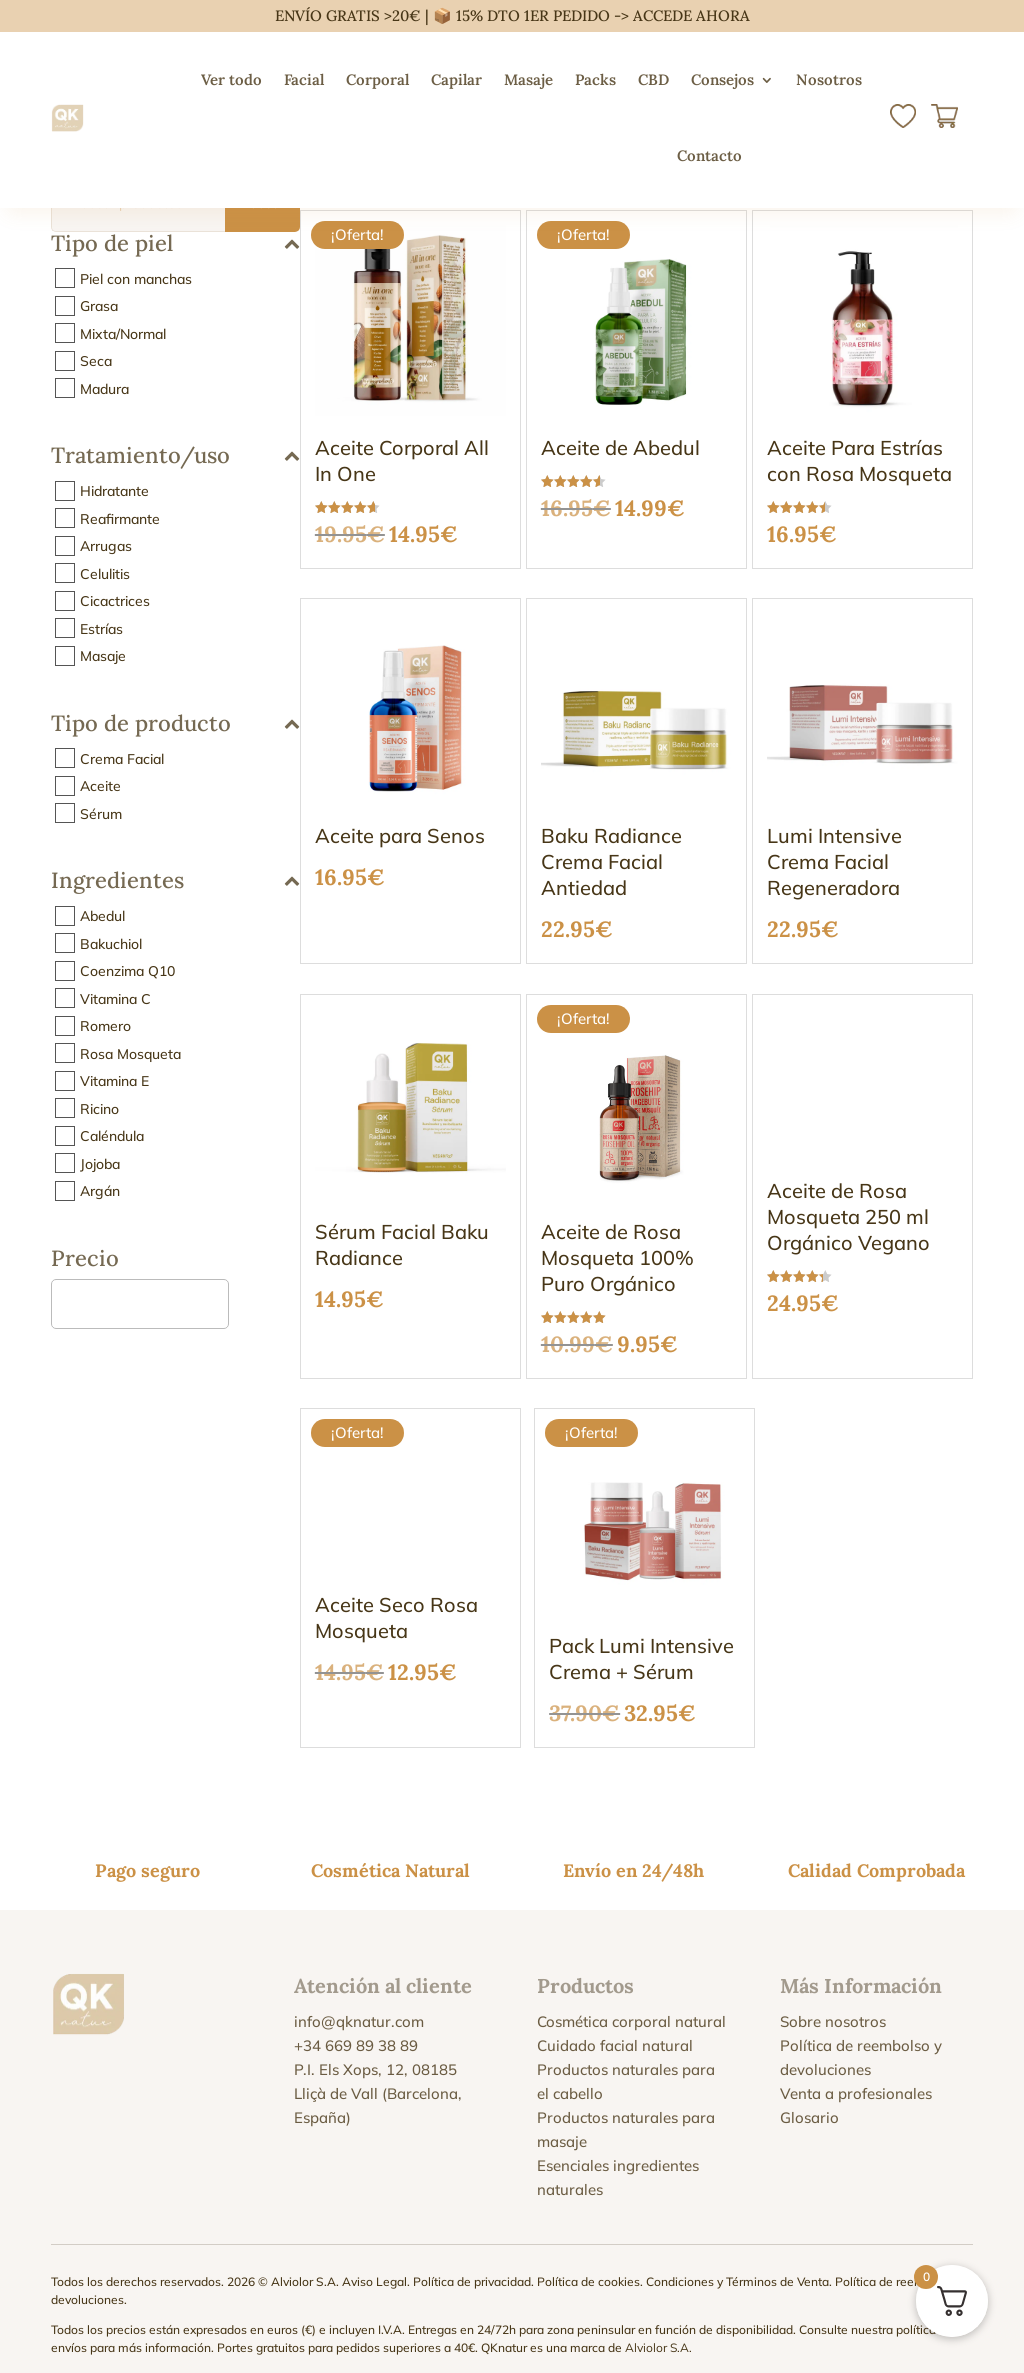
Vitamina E (114, 1081)
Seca (96, 361)
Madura (104, 388)
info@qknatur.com (359, 2007)
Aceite (100, 786)
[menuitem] (773, 156)
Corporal (377, 79)
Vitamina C (115, 998)
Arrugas (106, 546)
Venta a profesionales (856, 2079)
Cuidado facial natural (615, 2031)
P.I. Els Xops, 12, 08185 (375, 2055)
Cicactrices (115, 601)
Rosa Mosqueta (130, 1053)
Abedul (102, 916)
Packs (595, 79)
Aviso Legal (374, 2267)
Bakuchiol (111, 943)
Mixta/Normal (123, 333)
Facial (304, 79)
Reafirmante (120, 518)
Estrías (101, 628)
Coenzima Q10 (127, 971)
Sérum (101, 813)
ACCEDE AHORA (691, 15)
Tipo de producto (175, 724)
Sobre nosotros (833, 2007)
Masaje (528, 79)
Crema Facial (122, 758)
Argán (100, 1191)
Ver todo (231, 79)
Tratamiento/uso (175, 456)
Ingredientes (175, 881)
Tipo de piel (175, 244)
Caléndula (112, 1136)
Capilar (456, 79)
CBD (653, 79)
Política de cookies (588, 2267)
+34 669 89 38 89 (356, 2031)
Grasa (99, 306)
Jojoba (100, 1163)
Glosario (809, 2103)
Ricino (99, 1108)
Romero (105, 1026)
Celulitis (105, 573)
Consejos (722, 79)
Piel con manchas (136, 278)
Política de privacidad (472, 2267)
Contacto (709, 155)
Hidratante (114, 491)
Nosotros (829, 79)
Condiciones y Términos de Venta (737, 2267)
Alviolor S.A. (658, 2333)
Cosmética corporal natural (631, 2007)
